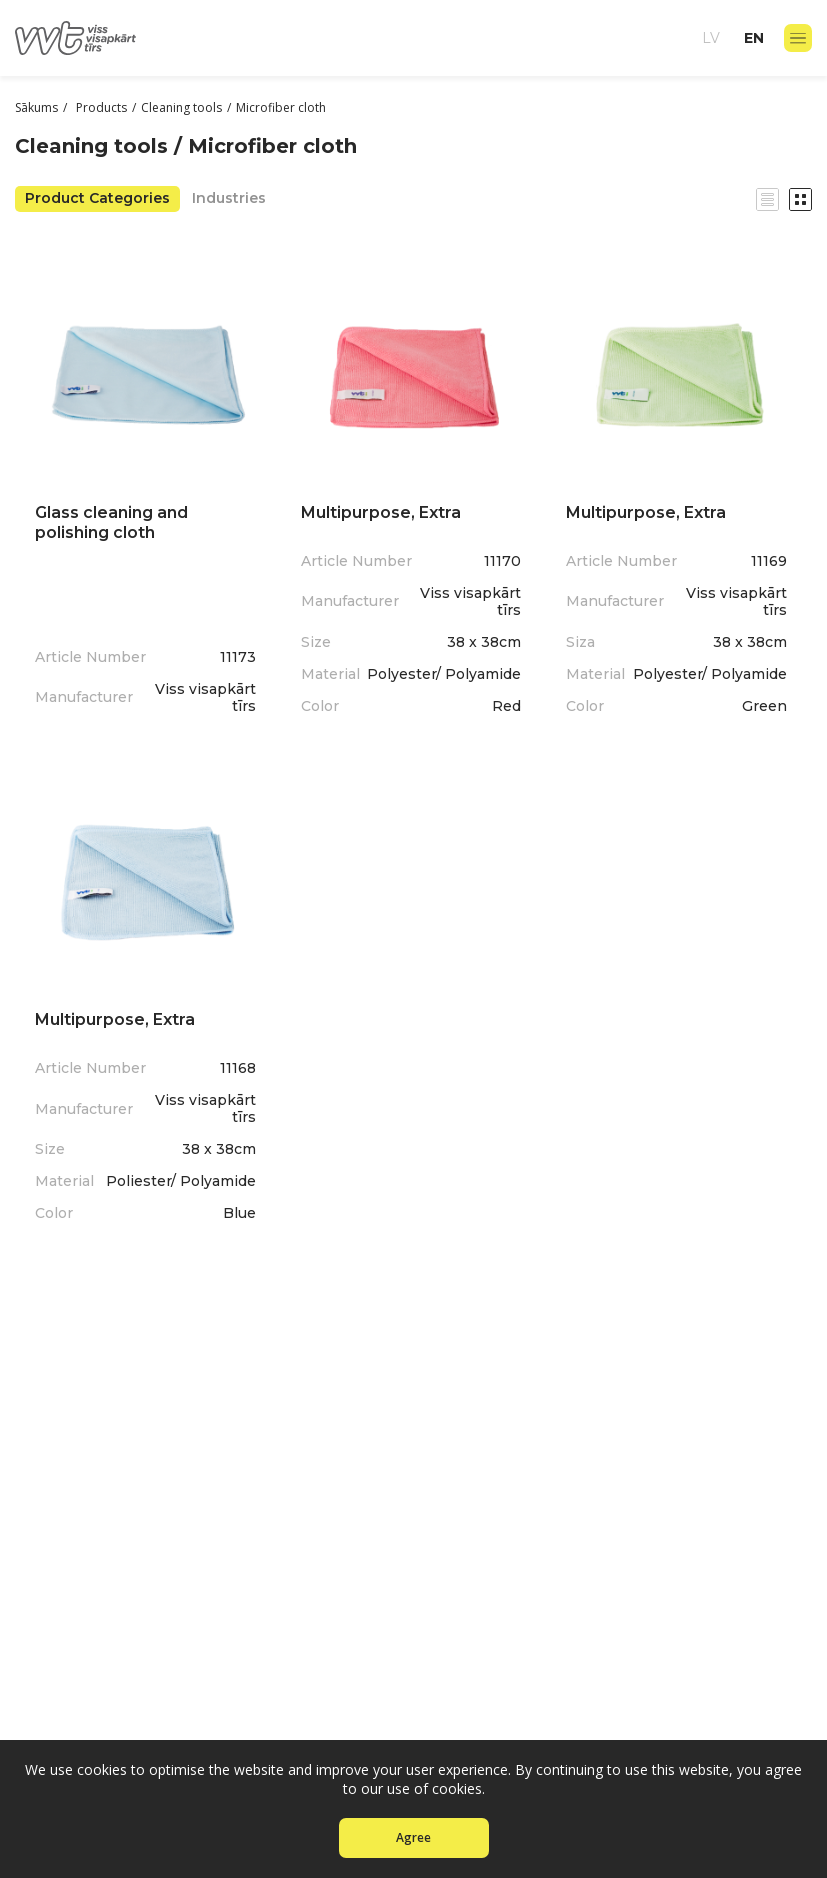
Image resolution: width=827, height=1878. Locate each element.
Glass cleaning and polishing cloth (111, 522)
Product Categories (97, 198)
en (754, 38)
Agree (413, 1837)
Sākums (36, 107)
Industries (229, 198)
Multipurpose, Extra (381, 512)
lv (711, 38)
